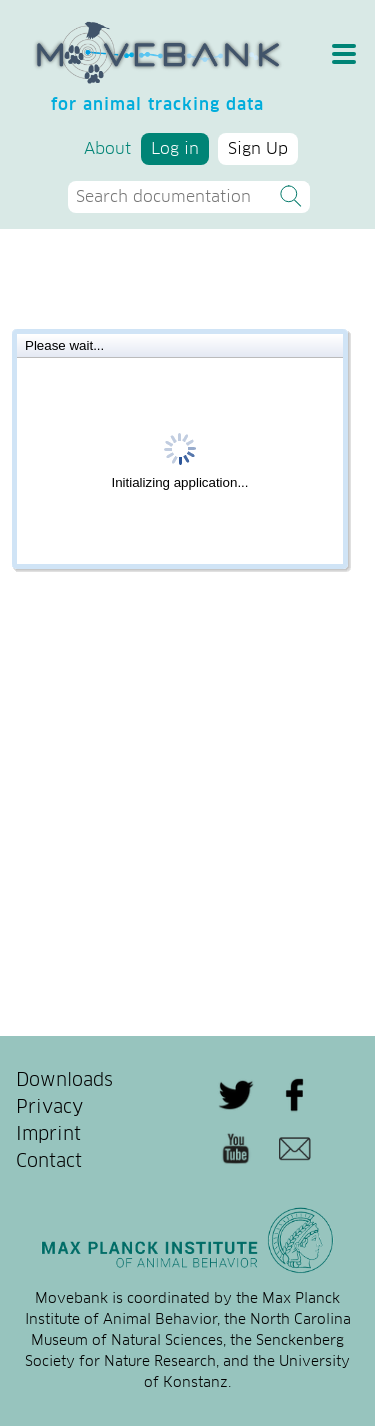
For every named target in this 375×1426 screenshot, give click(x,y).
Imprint (48, 1135)
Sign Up (258, 149)
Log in (175, 149)
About (107, 149)
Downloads (64, 1081)
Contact (49, 1162)
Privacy (49, 1108)
